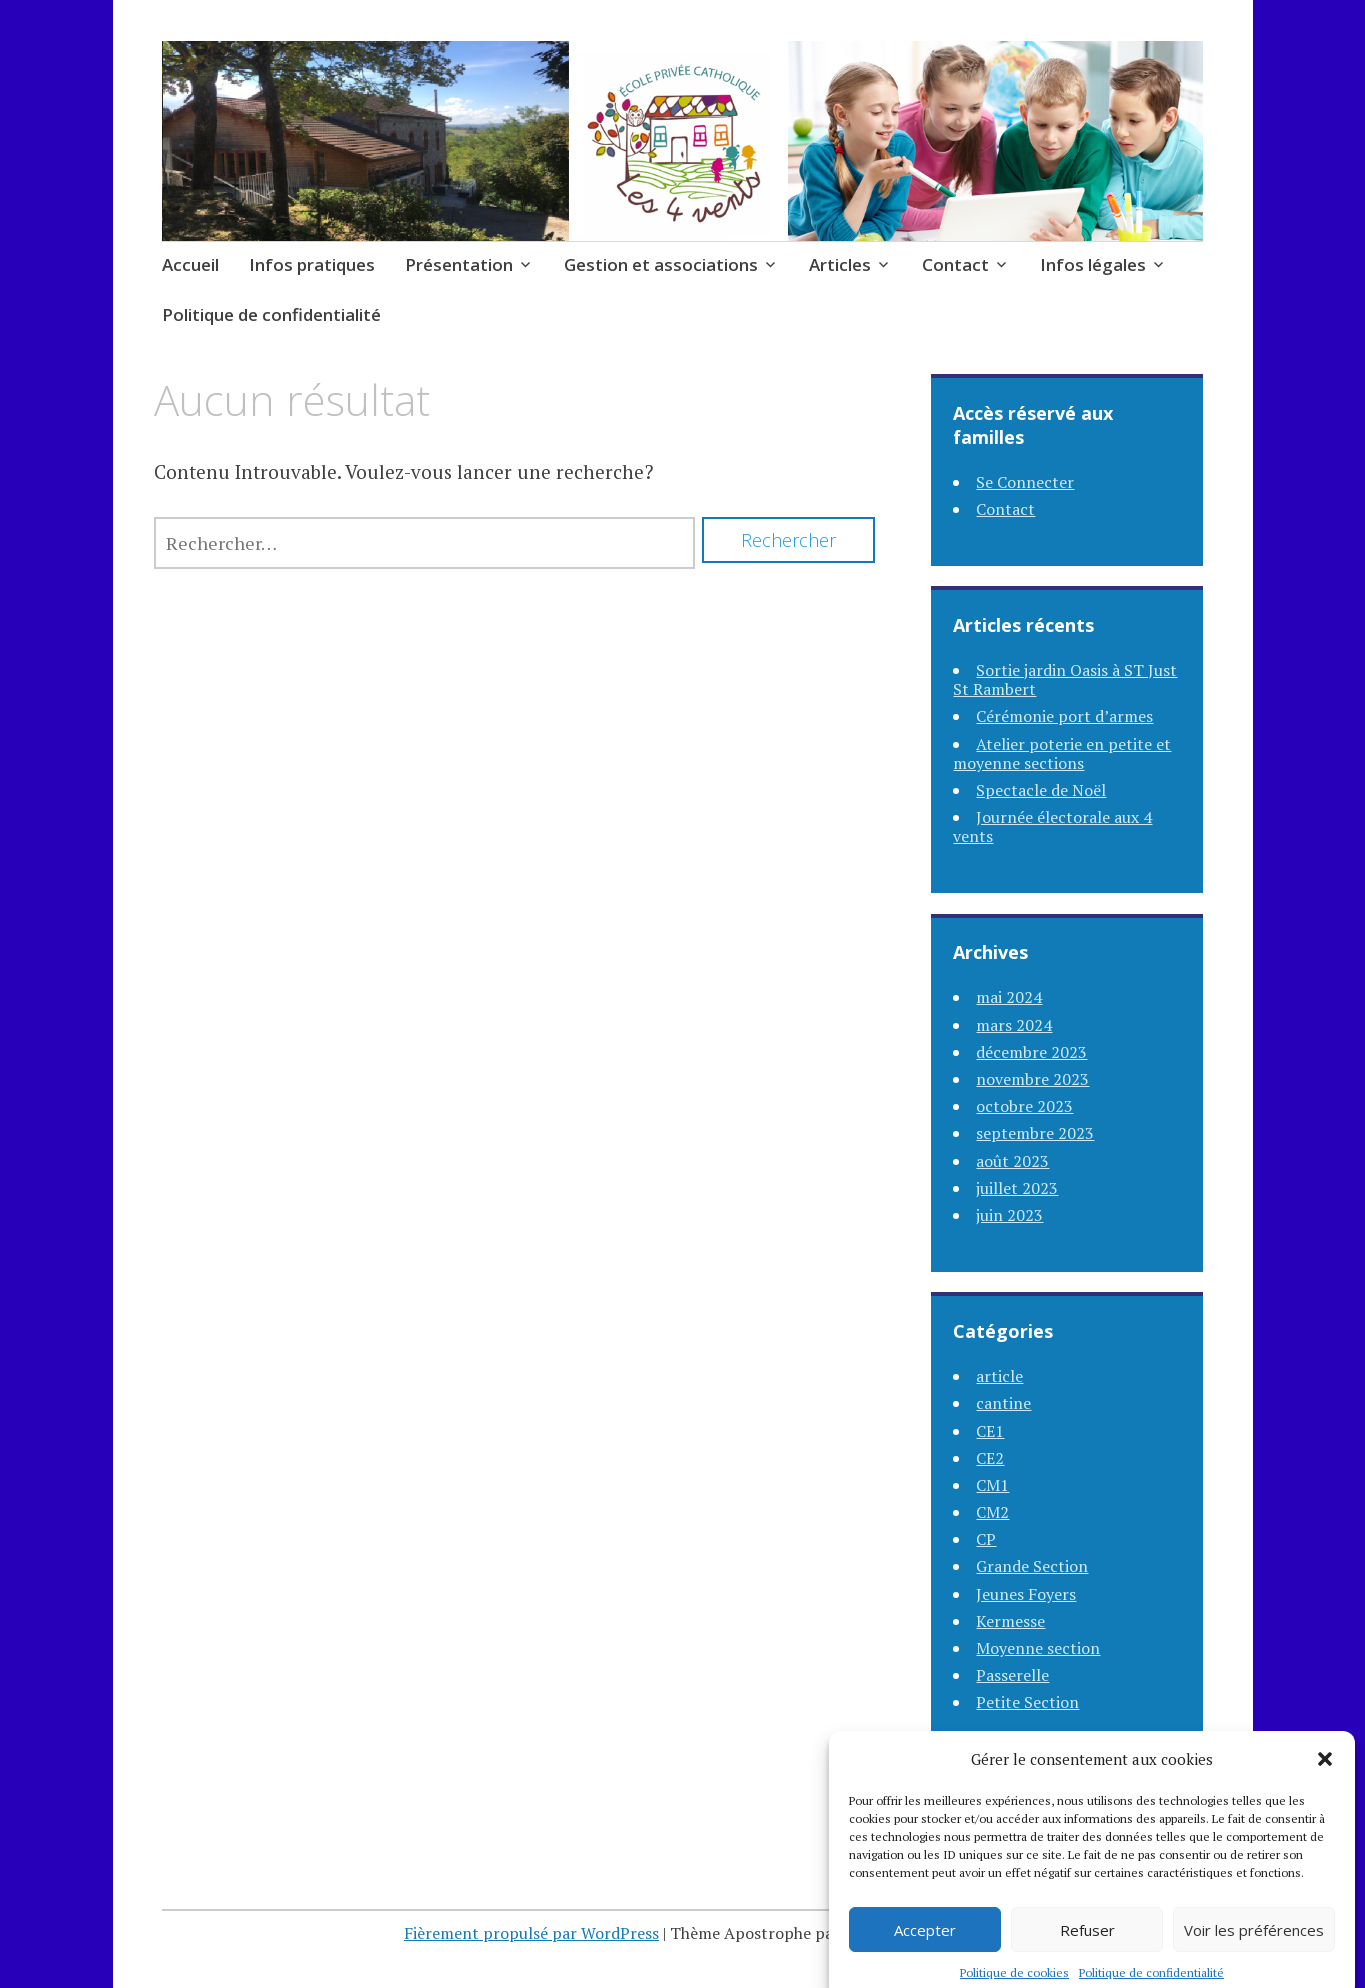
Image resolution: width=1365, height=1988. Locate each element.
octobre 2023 (1024, 1106)
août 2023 (1012, 1161)
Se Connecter (1025, 482)
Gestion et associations (661, 264)
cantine (1003, 1403)
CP (986, 1539)
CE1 (990, 1431)
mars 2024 (1014, 1025)
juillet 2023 (1017, 1188)
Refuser (1087, 1953)
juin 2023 (1009, 1215)
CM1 (992, 1485)
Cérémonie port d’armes (1064, 716)
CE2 (990, 1458)
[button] (1325, 1783)
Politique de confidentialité (271, 314)
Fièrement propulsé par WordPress (531, 1933)
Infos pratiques (312, 264)
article (999, 1376)
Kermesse (1010, 1621)
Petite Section (1027, 1702)
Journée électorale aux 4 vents (1052, 826)
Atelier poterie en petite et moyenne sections (1062, 753)
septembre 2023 (1035, 1133)
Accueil (190, 264)
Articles (840, 264)
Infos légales (1093, 264)
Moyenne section (1038, 1648)
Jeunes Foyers (1026, 1594)
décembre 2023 (1031, 1052)
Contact (955, 264)
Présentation (459, 264)
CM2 (992, 1512)
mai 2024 (1009, 997)
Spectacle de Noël (1041, 790)
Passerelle (1012, 1675)
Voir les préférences (1254, 1953)
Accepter (925, 1953)
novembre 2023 (1032, 1079)
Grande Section (1032, 1566)
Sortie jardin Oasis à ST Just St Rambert (1065, 679)
